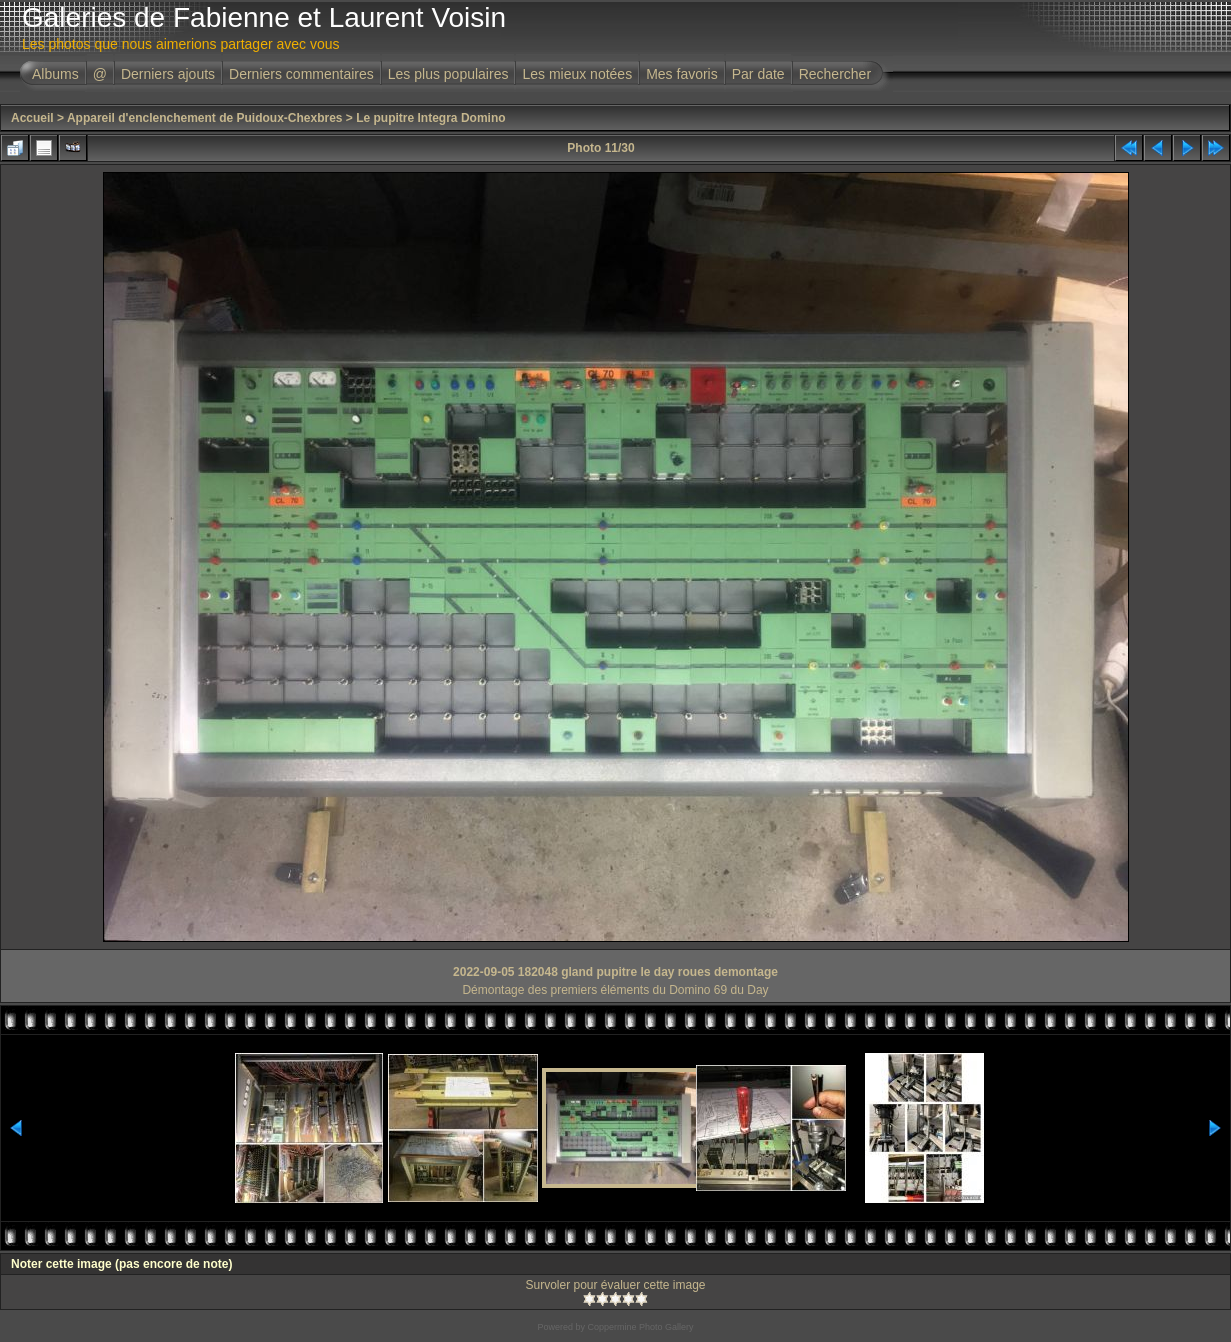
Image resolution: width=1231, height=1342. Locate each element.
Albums (55, 74)
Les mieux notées (577, 74)
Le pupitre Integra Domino (430, 118)
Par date (758, 74)
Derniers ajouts (168, 74)
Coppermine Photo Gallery (640, 1327)
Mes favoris (682, 74)
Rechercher (835, 74)
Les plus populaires (448, 74)
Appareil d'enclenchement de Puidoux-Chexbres (205, 118)
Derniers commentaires (301, 74)
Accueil (32, 118)
